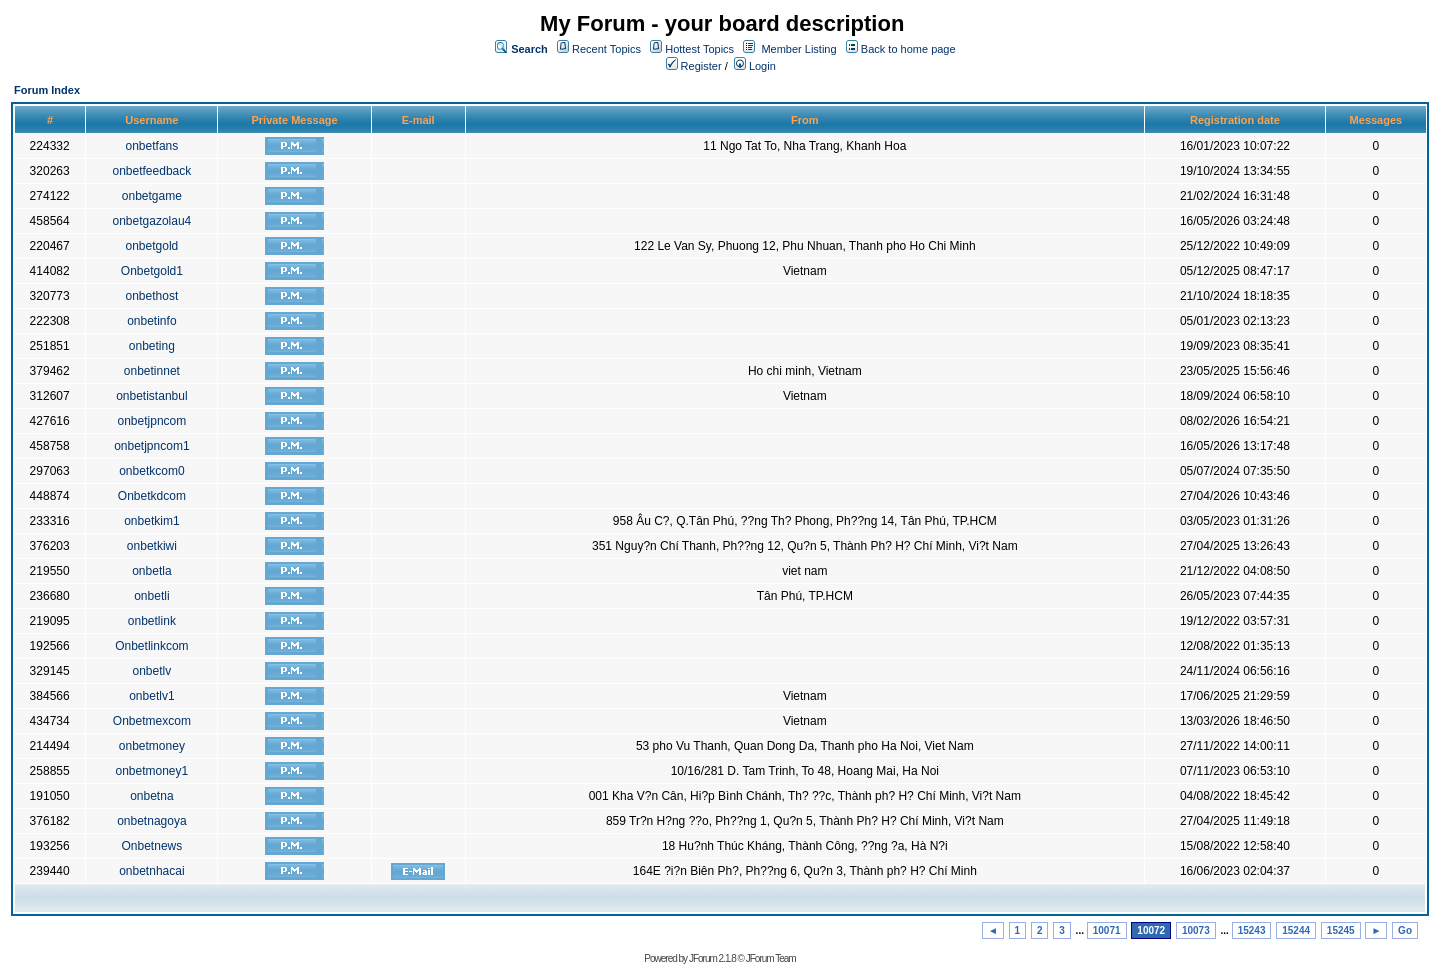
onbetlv (152, 671)
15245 (1341, 930)
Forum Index (47, 90)
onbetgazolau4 (152, 221)
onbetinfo (151, 321)
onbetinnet (152, 371)
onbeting (152, 346)
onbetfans (152, 146)
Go (1405, 930)
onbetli (151, 596)
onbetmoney (152, 746)
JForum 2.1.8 (712, 958)
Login (755, 66)
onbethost (152, 296)
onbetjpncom (152, 421)
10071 (1107, 930)
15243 (1252, 930)
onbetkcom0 (151, 471)
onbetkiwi (152, 546)
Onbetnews (152, 846)
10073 (1196, 930)
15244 (1296, 930)
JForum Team (771, 958)
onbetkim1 (151, 521)
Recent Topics (606, 49)
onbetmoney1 (152, 771)
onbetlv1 (151, 696)
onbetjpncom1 (151, 446)
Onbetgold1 (152, 271)
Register (694, 66)
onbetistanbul (151, 396)
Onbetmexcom (152, 721)
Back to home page (908, 49)
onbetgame (152, 196)
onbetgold (152, 246)
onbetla (151, 571)
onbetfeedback (152, 171)
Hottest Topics (699, 49)
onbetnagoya (151, 821)
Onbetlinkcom (151, 646)
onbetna (151, 796)
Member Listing (798, 49)
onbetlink (152, 621)
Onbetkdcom (152, 496)
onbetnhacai (151, 871)
